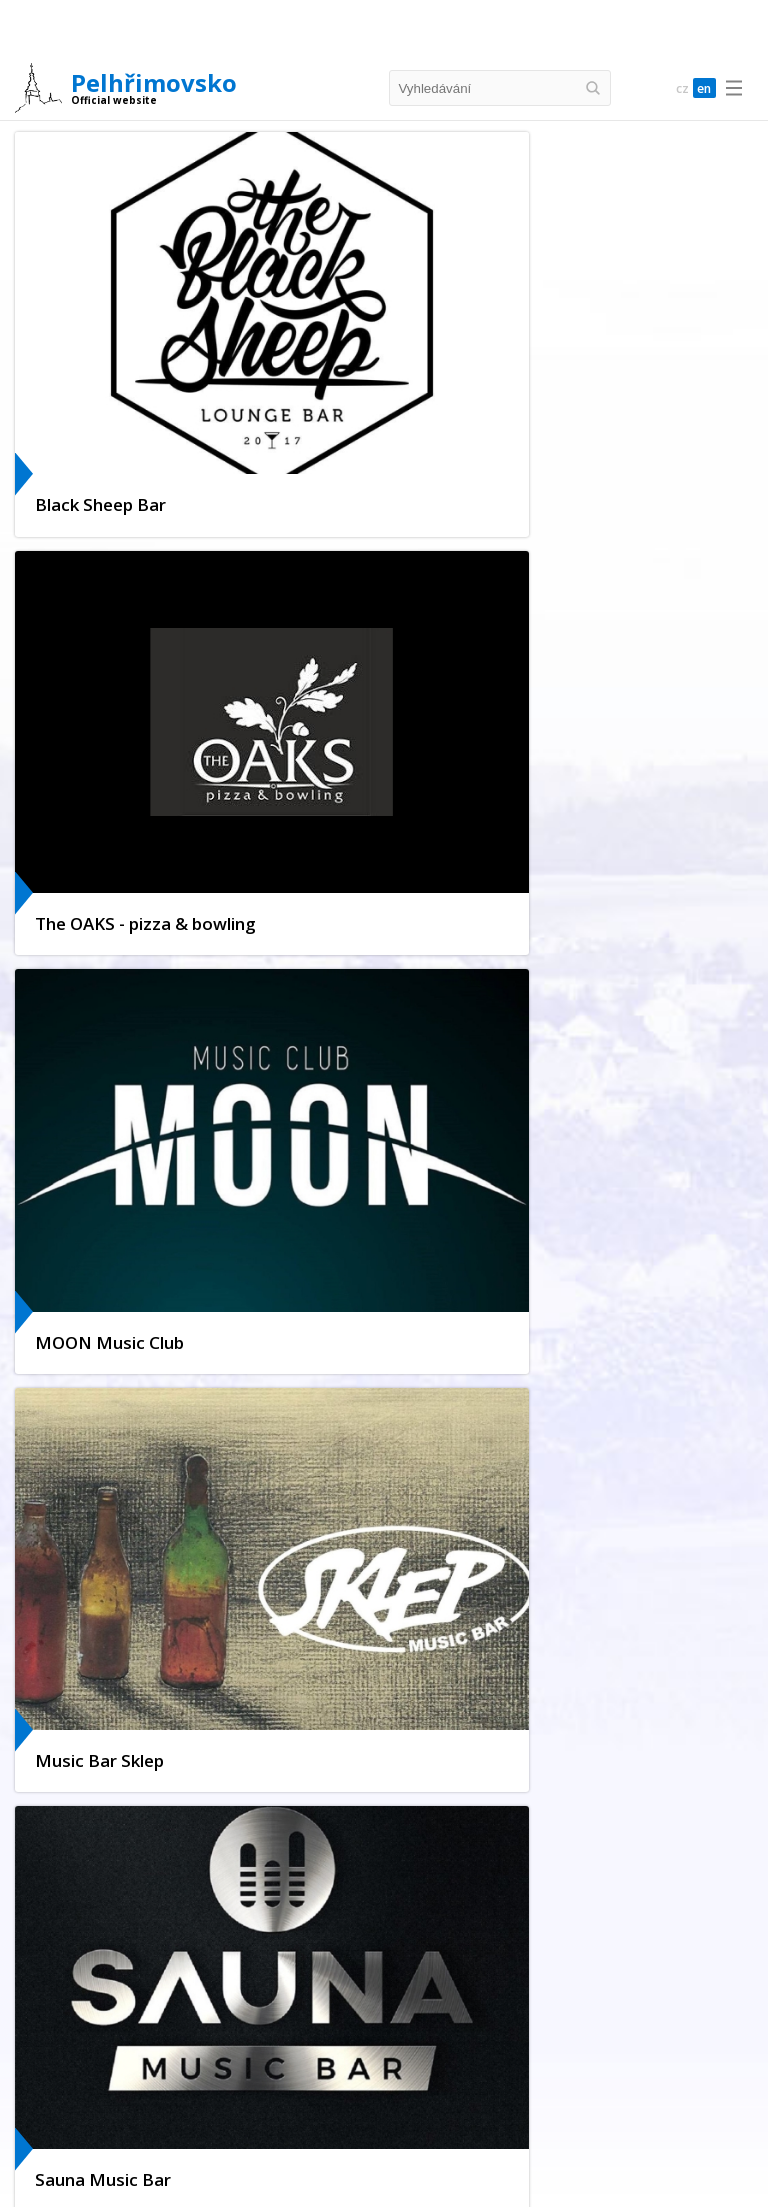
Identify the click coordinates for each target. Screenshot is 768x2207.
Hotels (175, 2102)
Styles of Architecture (581, 1935)
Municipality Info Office (144, 1653)
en (702, 88)
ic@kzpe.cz (109, 1235)
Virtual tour (105, 1599)
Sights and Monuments (257, 1820)
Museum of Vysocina (318, 1956)
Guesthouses (249, 2102)
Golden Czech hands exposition (139, 1935)
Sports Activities (475, 1914)
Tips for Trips (329, 2029)
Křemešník (80, 2029)
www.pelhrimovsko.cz (144, 1259)
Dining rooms (283, 2175)
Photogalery (206, 1841)
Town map (456, 1820)
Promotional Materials (652, 1820)
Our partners (111, 1680)
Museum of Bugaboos (602, 1914)
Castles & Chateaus (440, 2029)
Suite (418, 2102)
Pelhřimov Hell (355, 1935)
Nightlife (272, 1935)
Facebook (102, 1626)
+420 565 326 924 (132, 1211)
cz (673, 88)
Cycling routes (168, 2029)
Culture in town (119, 1572)
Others (528, 2102)
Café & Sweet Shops (546, 2175)
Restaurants (191, 2175)
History (70, 1841)
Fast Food (368, 2175)
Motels (470, 2102)
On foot (250, 2029)
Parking (131, 1841)
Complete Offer (94, 2102)
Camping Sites (345, 2102)
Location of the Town (112, 1820)
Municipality (374, 1820)
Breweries (442, 2175)
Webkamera (109, 1545)
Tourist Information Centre (127, 1914)
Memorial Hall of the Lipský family (146, 1956)
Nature (533, 2029)
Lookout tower (457, 1935)
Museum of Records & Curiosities (317, 1914)
